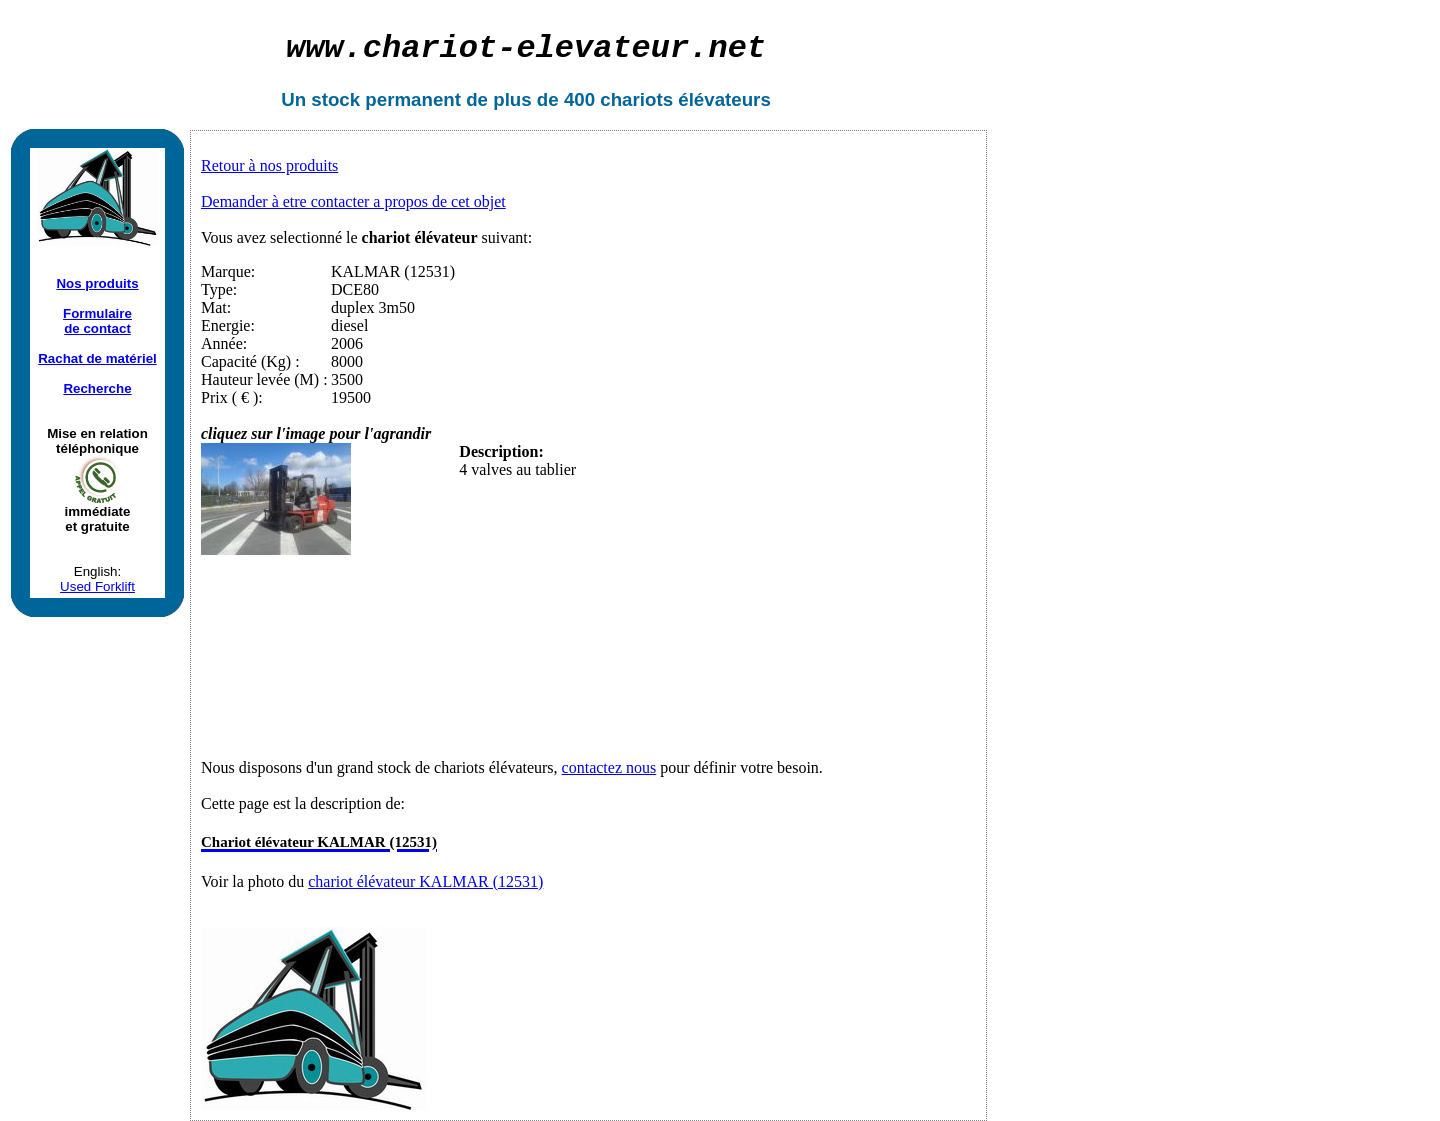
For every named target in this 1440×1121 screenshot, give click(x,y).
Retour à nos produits (269, 165)
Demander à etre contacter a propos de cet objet (353, 201)
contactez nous (609, 767)
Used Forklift (97, 586)
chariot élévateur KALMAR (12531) (425, 881)
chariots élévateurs (685, 99)
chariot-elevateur (526, 48)
